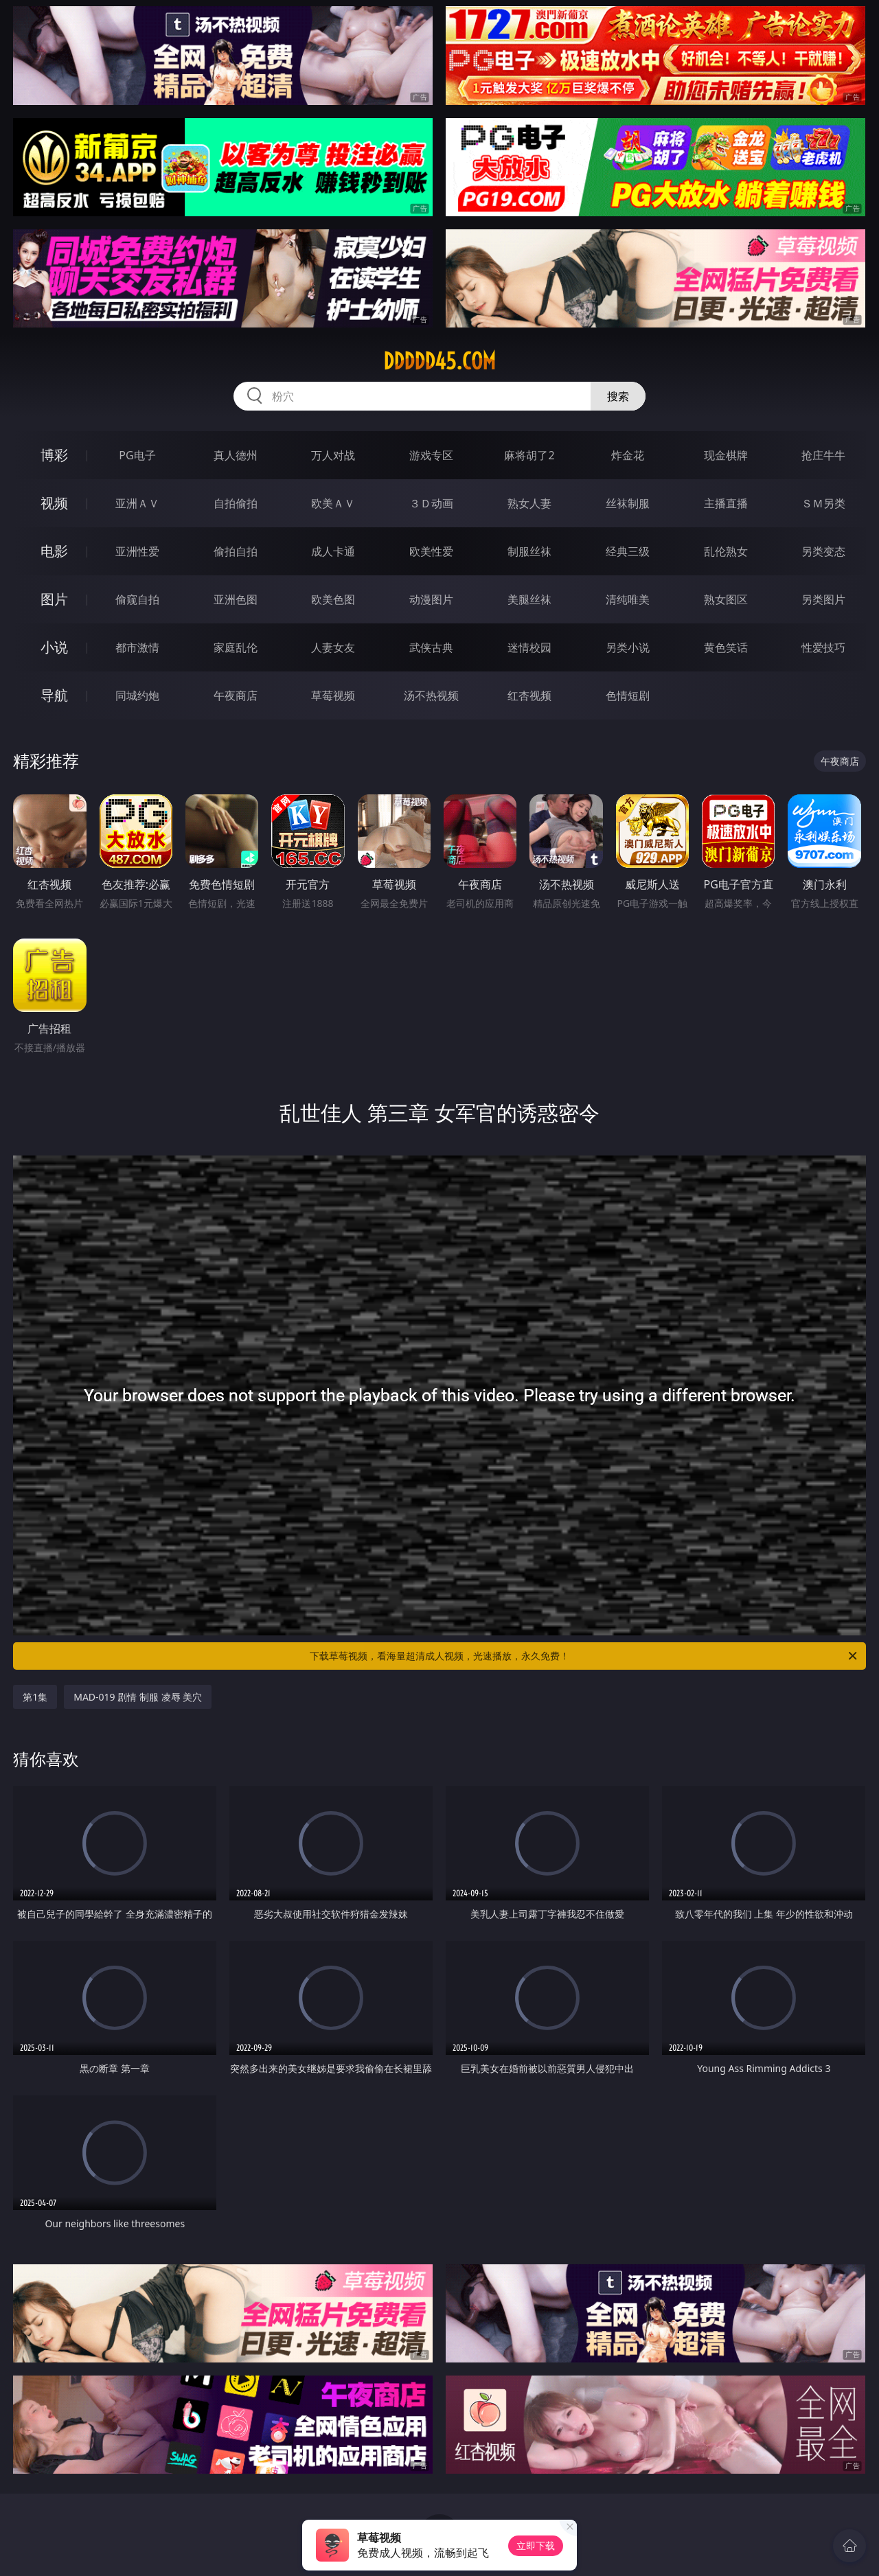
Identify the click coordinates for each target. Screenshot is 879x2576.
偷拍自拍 (236, 551)
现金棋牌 (726, 455)
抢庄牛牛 (823, 455)
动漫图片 (431, 599)
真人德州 (236, 455)
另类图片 (823, 599)
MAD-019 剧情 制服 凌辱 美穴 (137, 1696)
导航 (54, 695)
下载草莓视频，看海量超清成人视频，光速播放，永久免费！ (584, 1656)
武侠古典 (431, 647)
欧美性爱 (431, 551)
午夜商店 (236, 695)
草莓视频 (333, 695)
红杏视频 (529, 695)
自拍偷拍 (236, 503)
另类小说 (628, 647)
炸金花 (627, 455)
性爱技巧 (823, 647)
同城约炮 (137, 695)
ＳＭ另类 (823, 503)
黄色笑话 (726, 647)
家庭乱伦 (236, 647)
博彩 (54, 455)
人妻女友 (333, 647)
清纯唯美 (628, 599)
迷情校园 (529, 647)
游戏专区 (431, 455)
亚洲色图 (236, 599)
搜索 (618, 396)
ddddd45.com (439, 361)
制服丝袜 (529, 551)
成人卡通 (333, 551)
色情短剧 (628, 695)
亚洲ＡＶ (137, 503)
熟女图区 (726, 599)
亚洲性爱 (137, 551)
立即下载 (535, 2545)
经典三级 (628, 551)
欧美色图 (333, 599)
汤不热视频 (431, 695)
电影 (54, 551)
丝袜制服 (628, 503)
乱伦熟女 (726, 551)
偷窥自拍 (137, 599)
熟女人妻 (529, 503)
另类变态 (823, 551)
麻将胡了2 (529, 455)
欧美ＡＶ (333, 503)
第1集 (35, 1696)
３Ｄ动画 (431, 503)
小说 (54, 647)
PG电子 (137, 455)
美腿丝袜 (529, 599)
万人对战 (333, 455)
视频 (54, 503)
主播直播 (726, 503)
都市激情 (137, 647)
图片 (54, 599)
